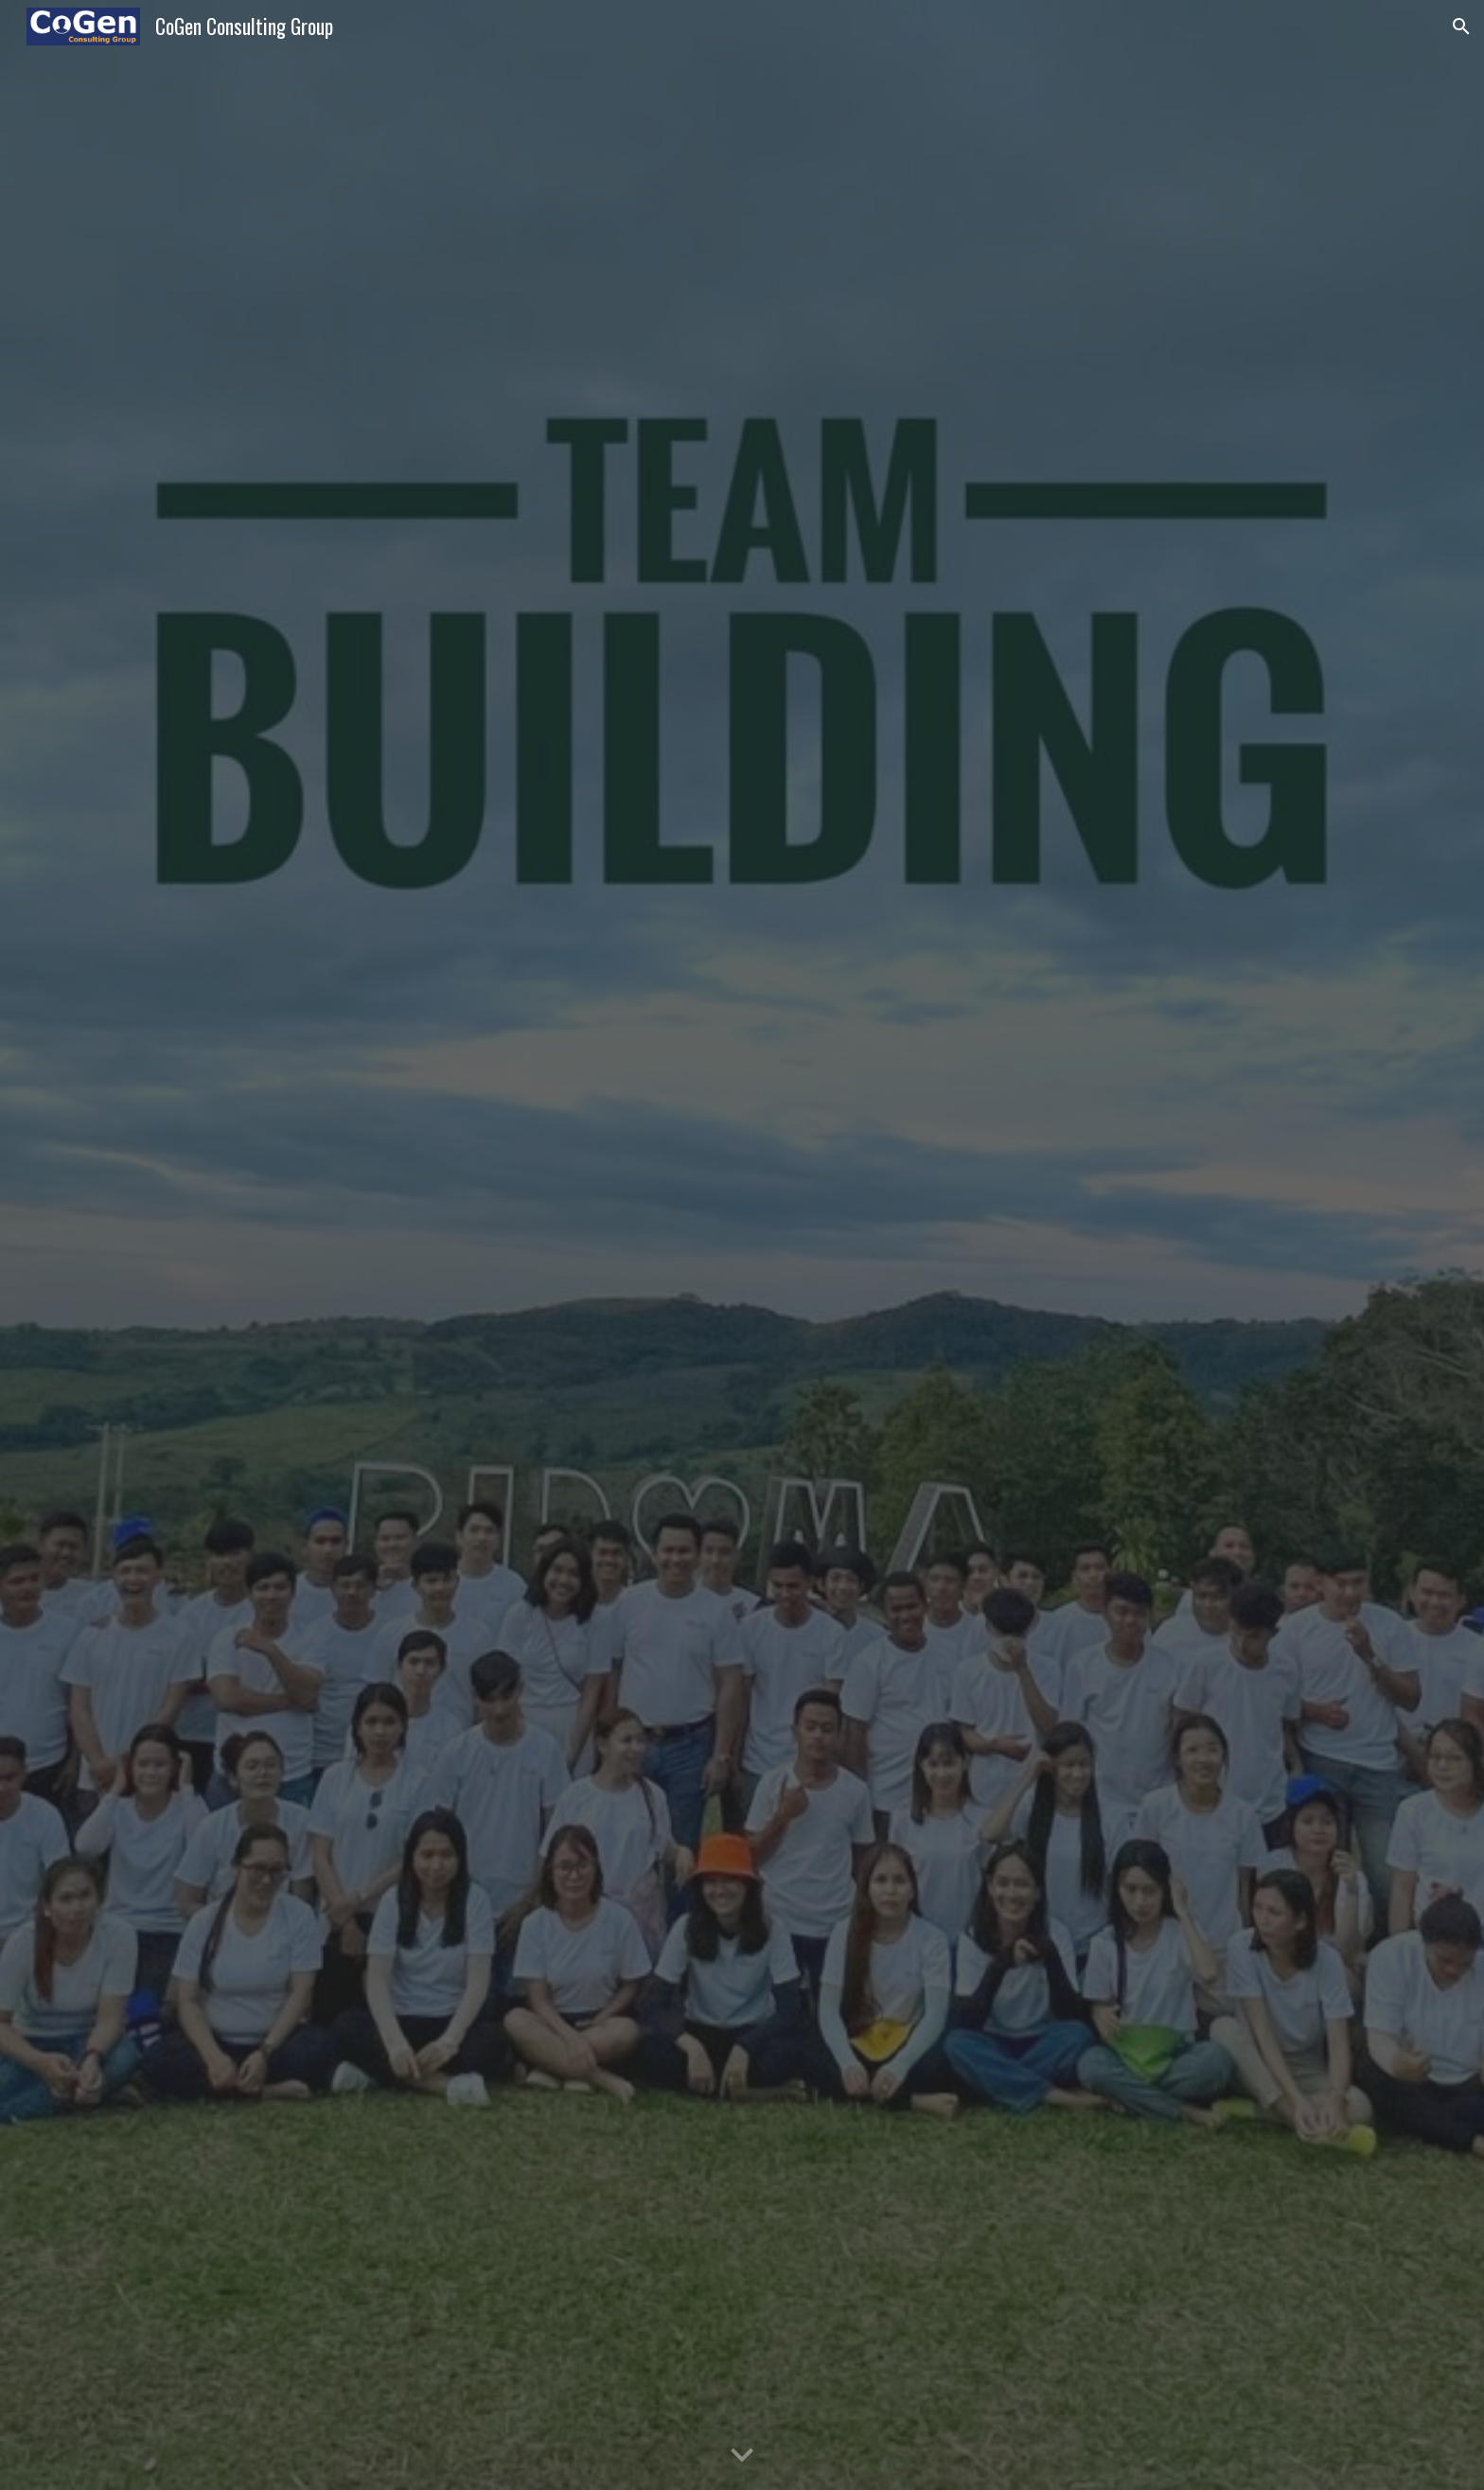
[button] (1461, 26)
